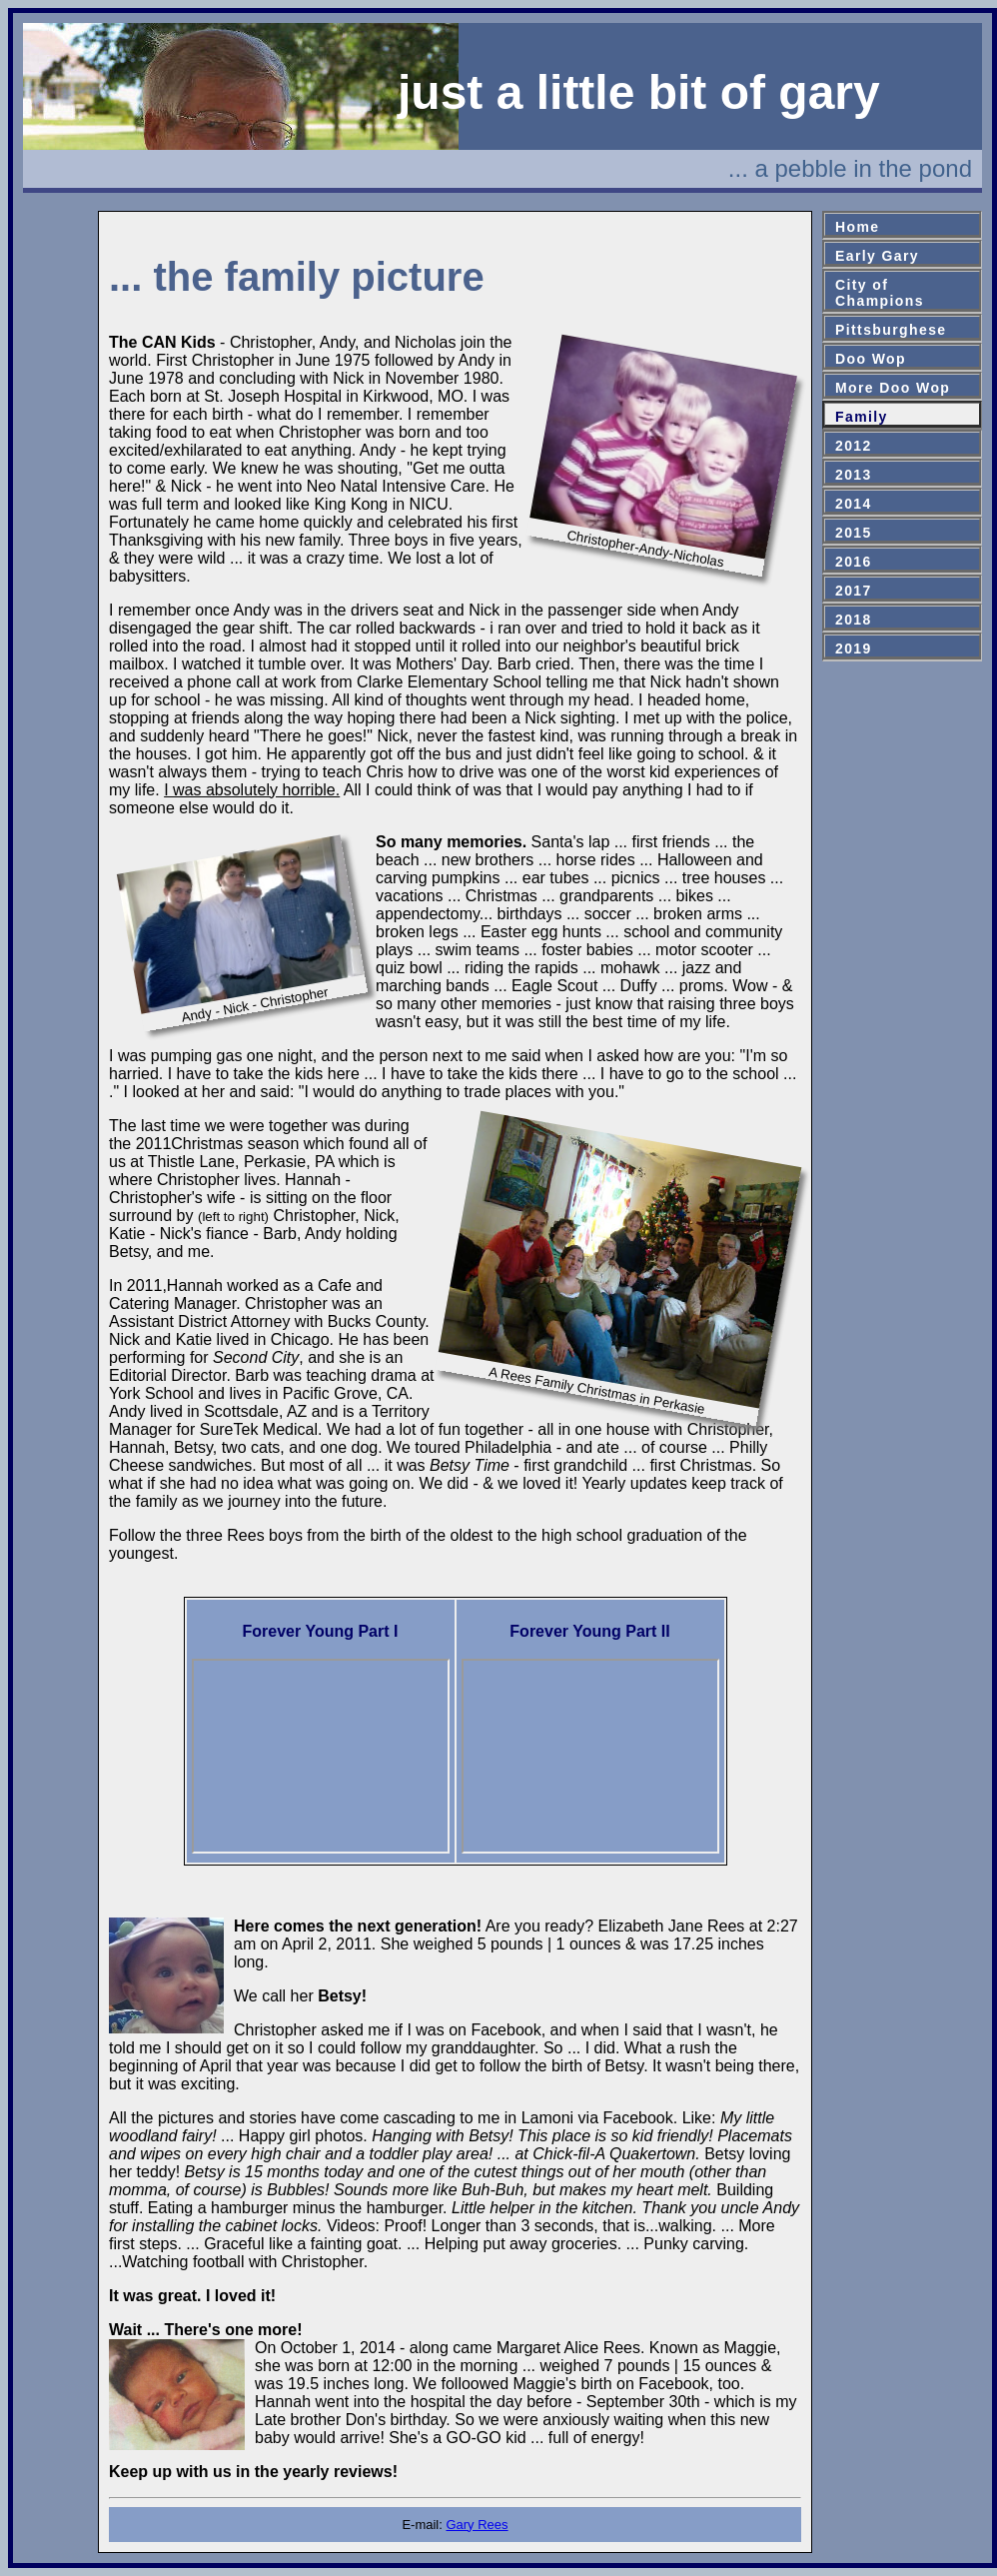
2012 (853, 446)
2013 (853, 475)
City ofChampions (879, 293)
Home (857, 227)
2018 (853, 620)
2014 (853, 504)
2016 (853, 562)
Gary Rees (476, 2524)
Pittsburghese (891, 330)
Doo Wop (870, 359)
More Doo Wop (892, 388)
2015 (853, 533)
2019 (853, 648)
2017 (853, 591)
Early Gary (877, 256)
